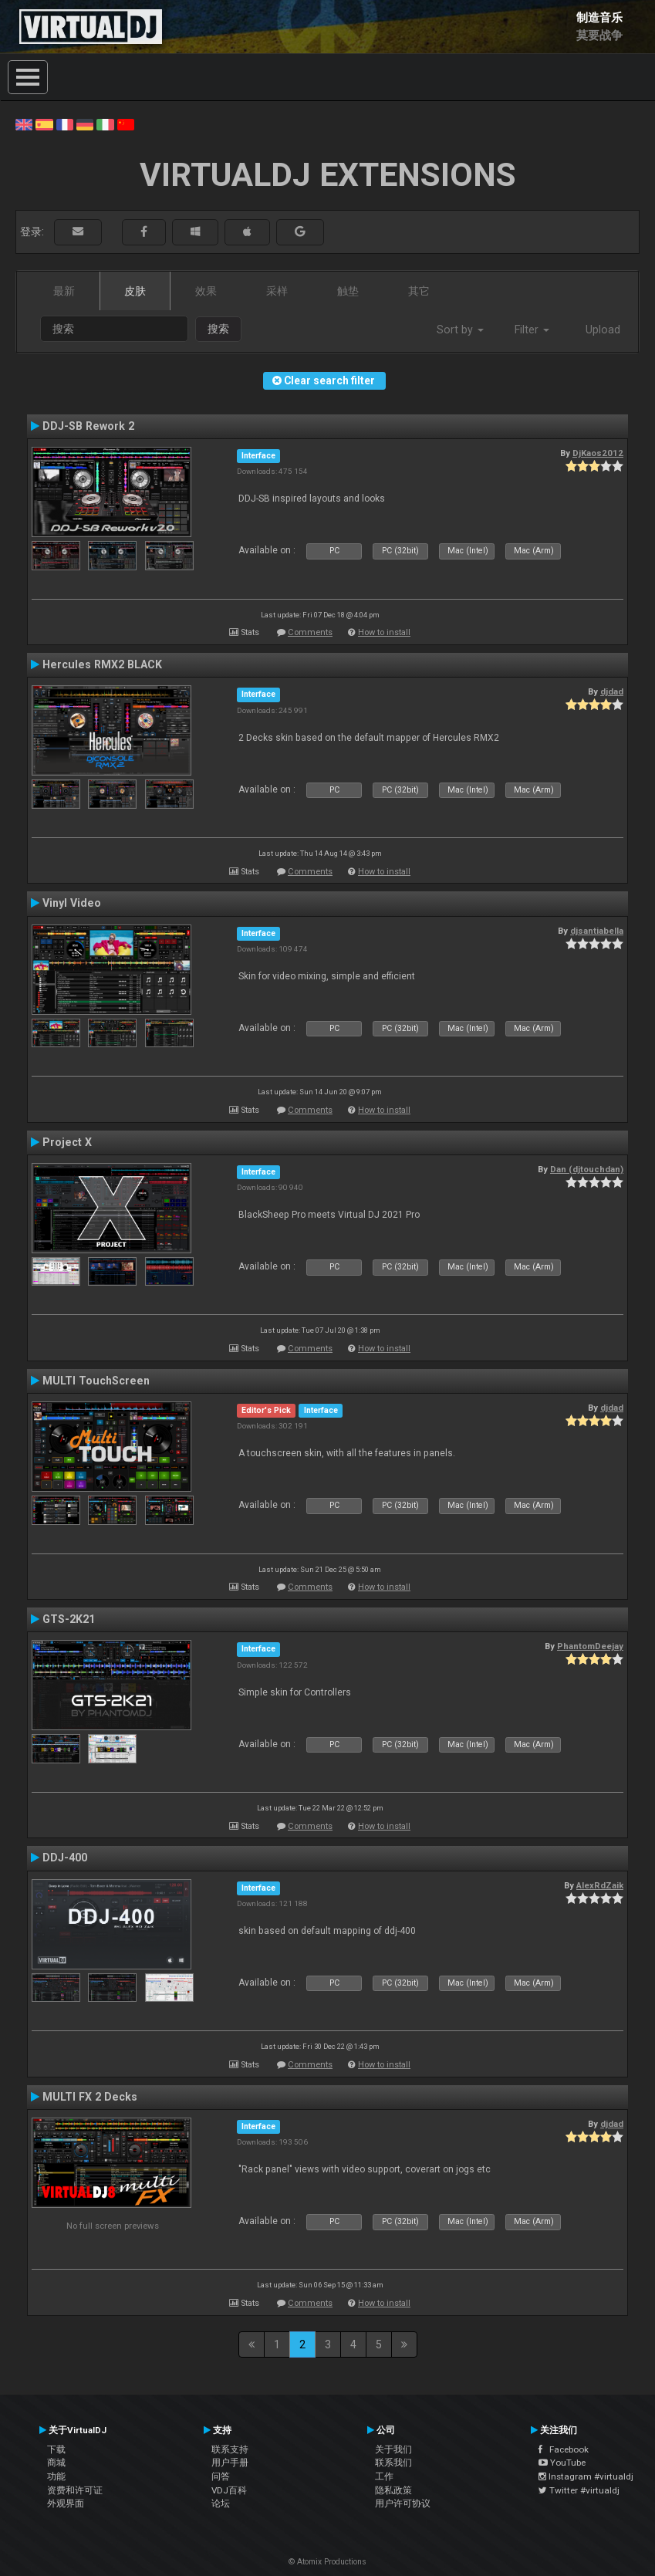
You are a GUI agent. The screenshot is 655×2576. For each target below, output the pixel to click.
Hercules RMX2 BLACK (102, 664)
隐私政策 (393, 2490)
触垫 (348, 291)
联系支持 (229, 2449)
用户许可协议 (402, 2503)
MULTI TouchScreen (96, 1380)
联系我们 (393, 2462)
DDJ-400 (64, 1857)
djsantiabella (596, 930)
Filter (532, 329)
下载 (56, 2449)
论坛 (220, 2503)
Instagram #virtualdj (586, 2476)
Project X (67, 1142)
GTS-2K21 (68, 1619)
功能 (56, 2476)
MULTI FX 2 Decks (89, 2097)
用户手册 (229, 2462)
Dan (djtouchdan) (586, 1169)
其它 (419, 291)
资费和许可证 (75, 2490)
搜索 (218, 329)
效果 (206, 291)
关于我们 (393, 2449)
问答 (220, 2476)
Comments (310, 632)
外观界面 (65, 2503)
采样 (277, 291)
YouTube (562, 2462)
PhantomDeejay (590, 1646)
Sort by (460, 329)
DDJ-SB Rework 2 (88, 426)
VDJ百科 (229, 2490)
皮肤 (135, 291)
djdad (611, 691)
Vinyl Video (71, 903)
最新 (64, 291)
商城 (56, 2462)
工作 (384, 2476)
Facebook (564, 2449)
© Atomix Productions (327, 2562)
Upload (603, 329)
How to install (384, 632)
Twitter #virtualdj (579, 2490)
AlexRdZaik (599, 1885)
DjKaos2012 (597, 453)
